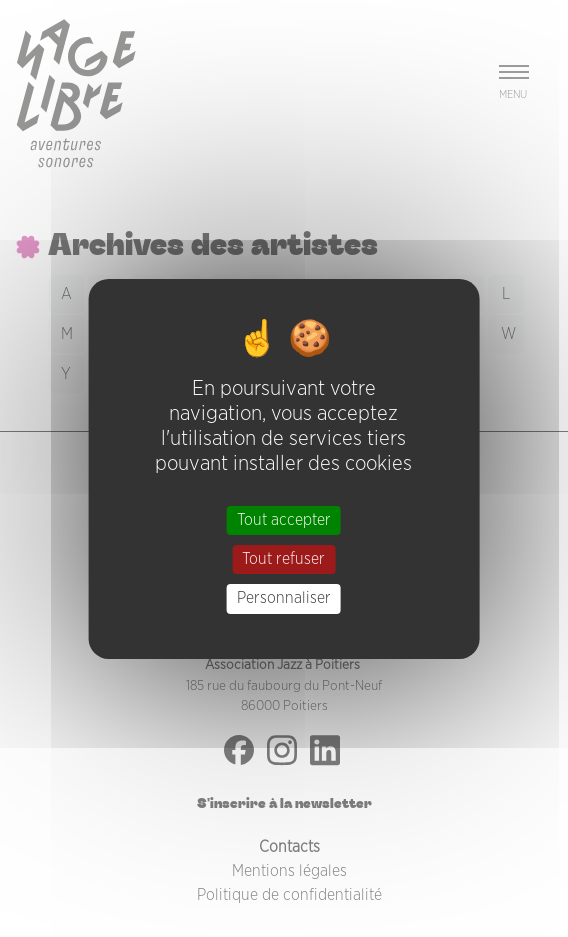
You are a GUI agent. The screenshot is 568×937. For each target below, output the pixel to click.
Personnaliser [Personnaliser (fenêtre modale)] (284, 598)
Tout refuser (283, 559)
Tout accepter (284, 520)
